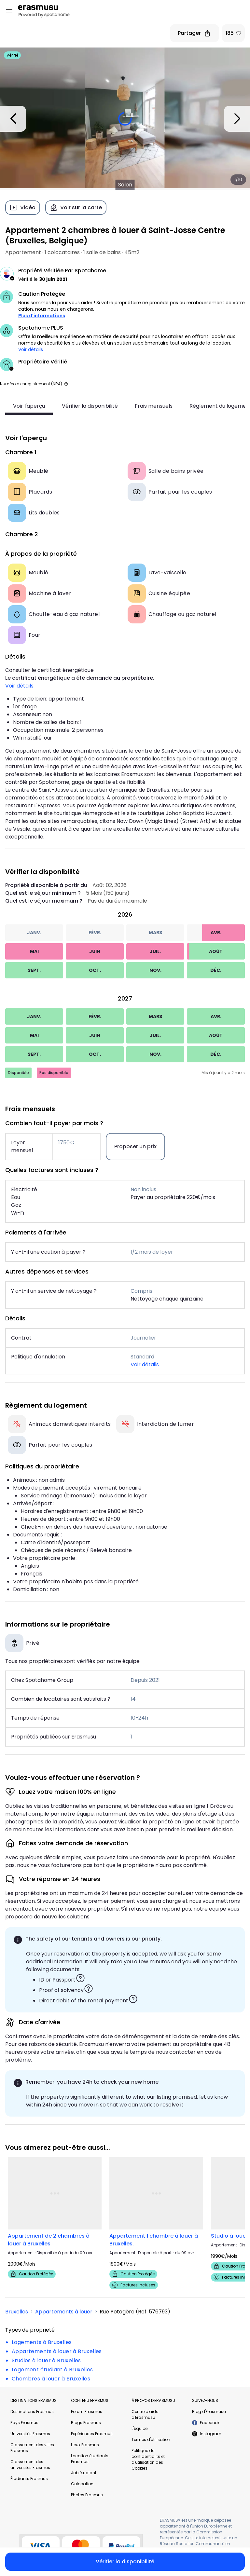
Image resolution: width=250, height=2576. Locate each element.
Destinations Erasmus (32, 2411)
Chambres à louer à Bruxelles (51, 2378)
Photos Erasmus (87, 2495)
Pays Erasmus (24, 2422)
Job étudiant (83, 2472)
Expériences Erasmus (92, 2433)
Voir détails (30, 349)
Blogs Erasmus (86, 2422)
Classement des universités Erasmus (30, 2464)
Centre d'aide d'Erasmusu (145, 2414)
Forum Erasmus (86, 2411)
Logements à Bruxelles (42, 2342)
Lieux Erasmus (85, 2444)
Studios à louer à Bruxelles (46, 2360)
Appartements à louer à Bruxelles (57, 2351)
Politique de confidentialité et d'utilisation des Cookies (148, 2459)
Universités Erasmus (30, 2433)
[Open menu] (9, 12)
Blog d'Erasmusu (209, 2411)
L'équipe (139, 2428)
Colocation (82, 2484)
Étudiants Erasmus (29, 2478)
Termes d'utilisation (151, 2439)
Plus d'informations (41, 315)
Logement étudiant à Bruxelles (52, 2369)
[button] (66, 384)
